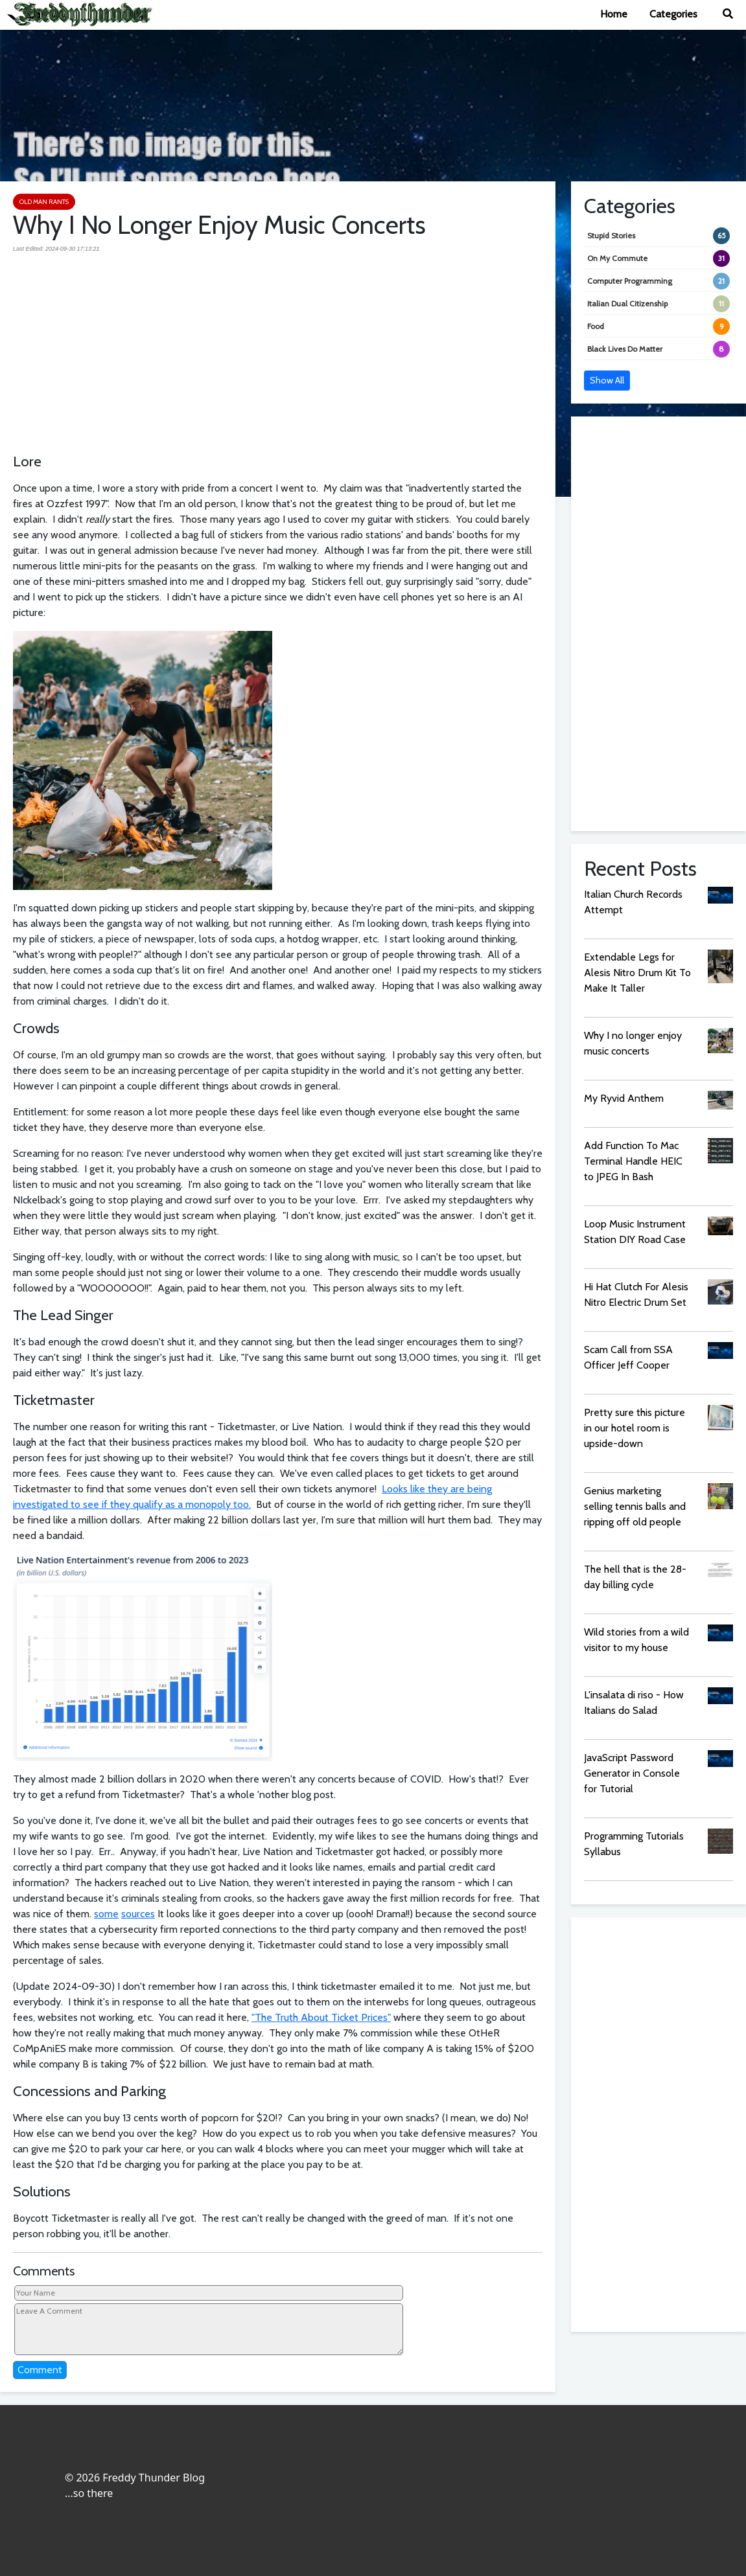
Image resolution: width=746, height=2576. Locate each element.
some (106, 1914)
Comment (39, 2370)
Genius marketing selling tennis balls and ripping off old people (635, 1506)
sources (138, 1914)
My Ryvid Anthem (624, 1098)
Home (613, 14)
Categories (673, 14)
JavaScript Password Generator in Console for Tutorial (632, 1773)
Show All (607, 380)
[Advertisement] (277, 346)
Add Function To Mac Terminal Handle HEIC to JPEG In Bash (633, 1161)
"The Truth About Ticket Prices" (321, 2017)
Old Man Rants (44, 202)
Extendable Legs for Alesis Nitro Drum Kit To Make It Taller (637, 972)
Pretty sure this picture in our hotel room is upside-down (634, 1428)
